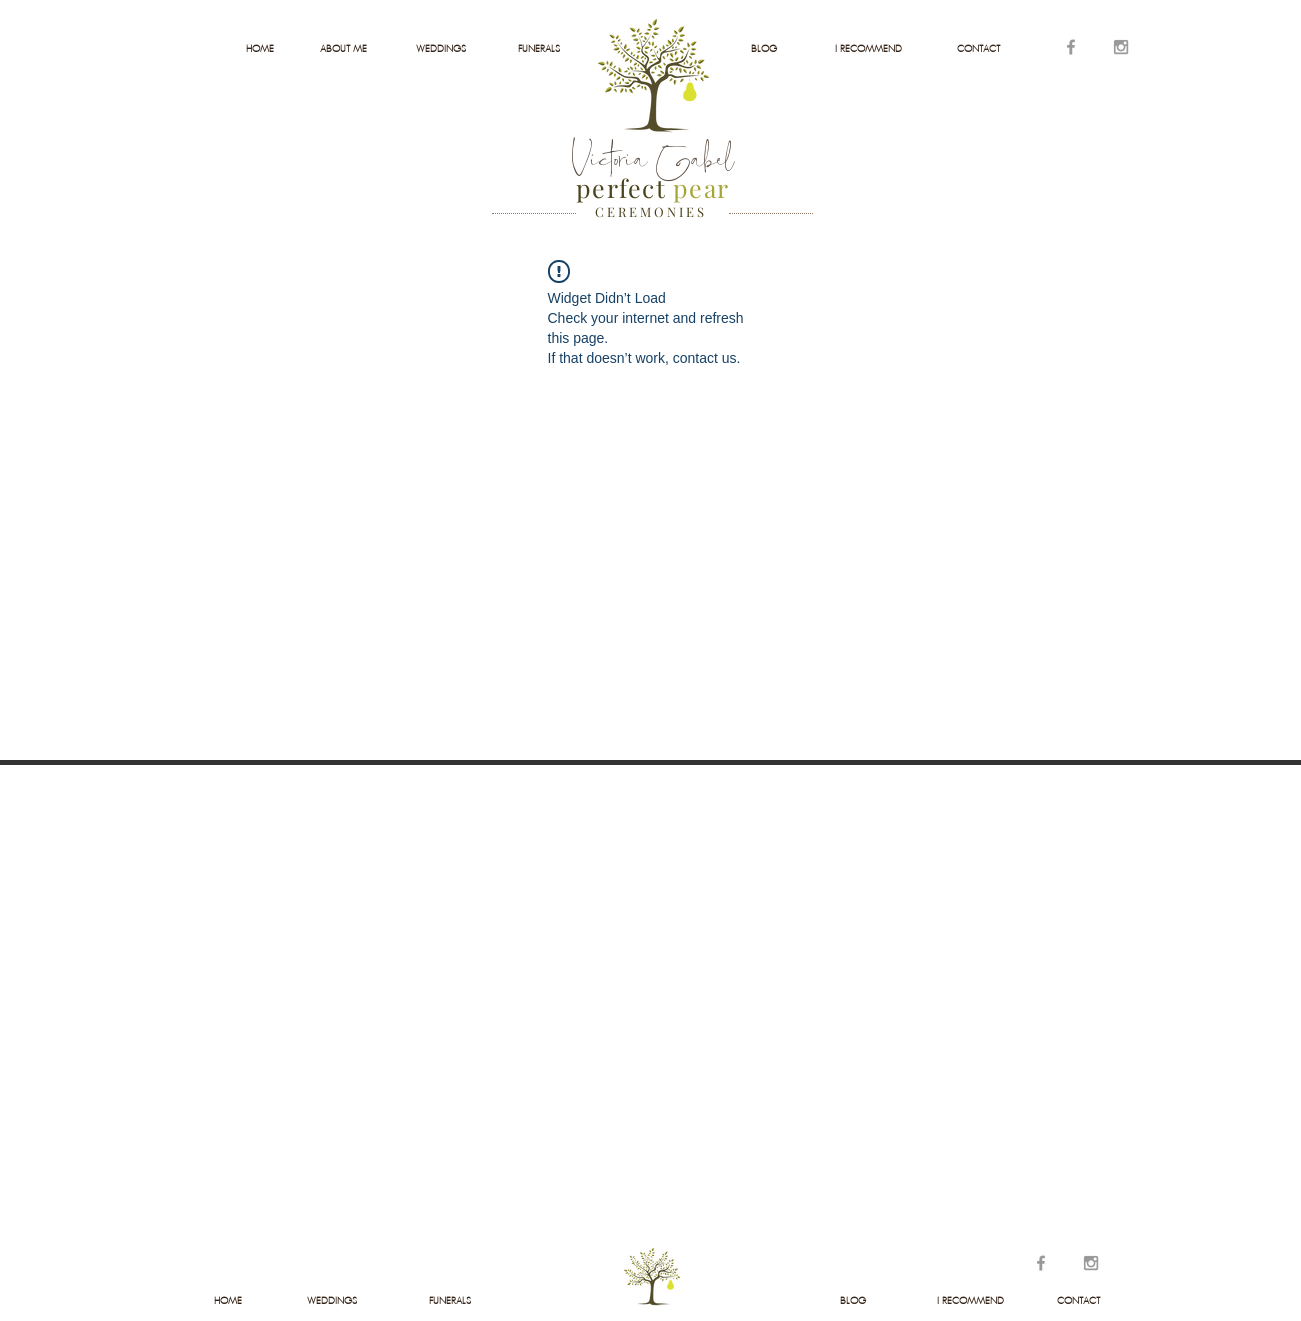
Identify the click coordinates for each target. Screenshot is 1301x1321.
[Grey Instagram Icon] (1121, 47)
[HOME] (260, 49)
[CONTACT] (978, 49)
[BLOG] (764, 49)
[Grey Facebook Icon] (1071, 47)
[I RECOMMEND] (868, 49)
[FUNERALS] (539, 49)
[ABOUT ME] (343, 49)
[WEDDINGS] (441, 49)
